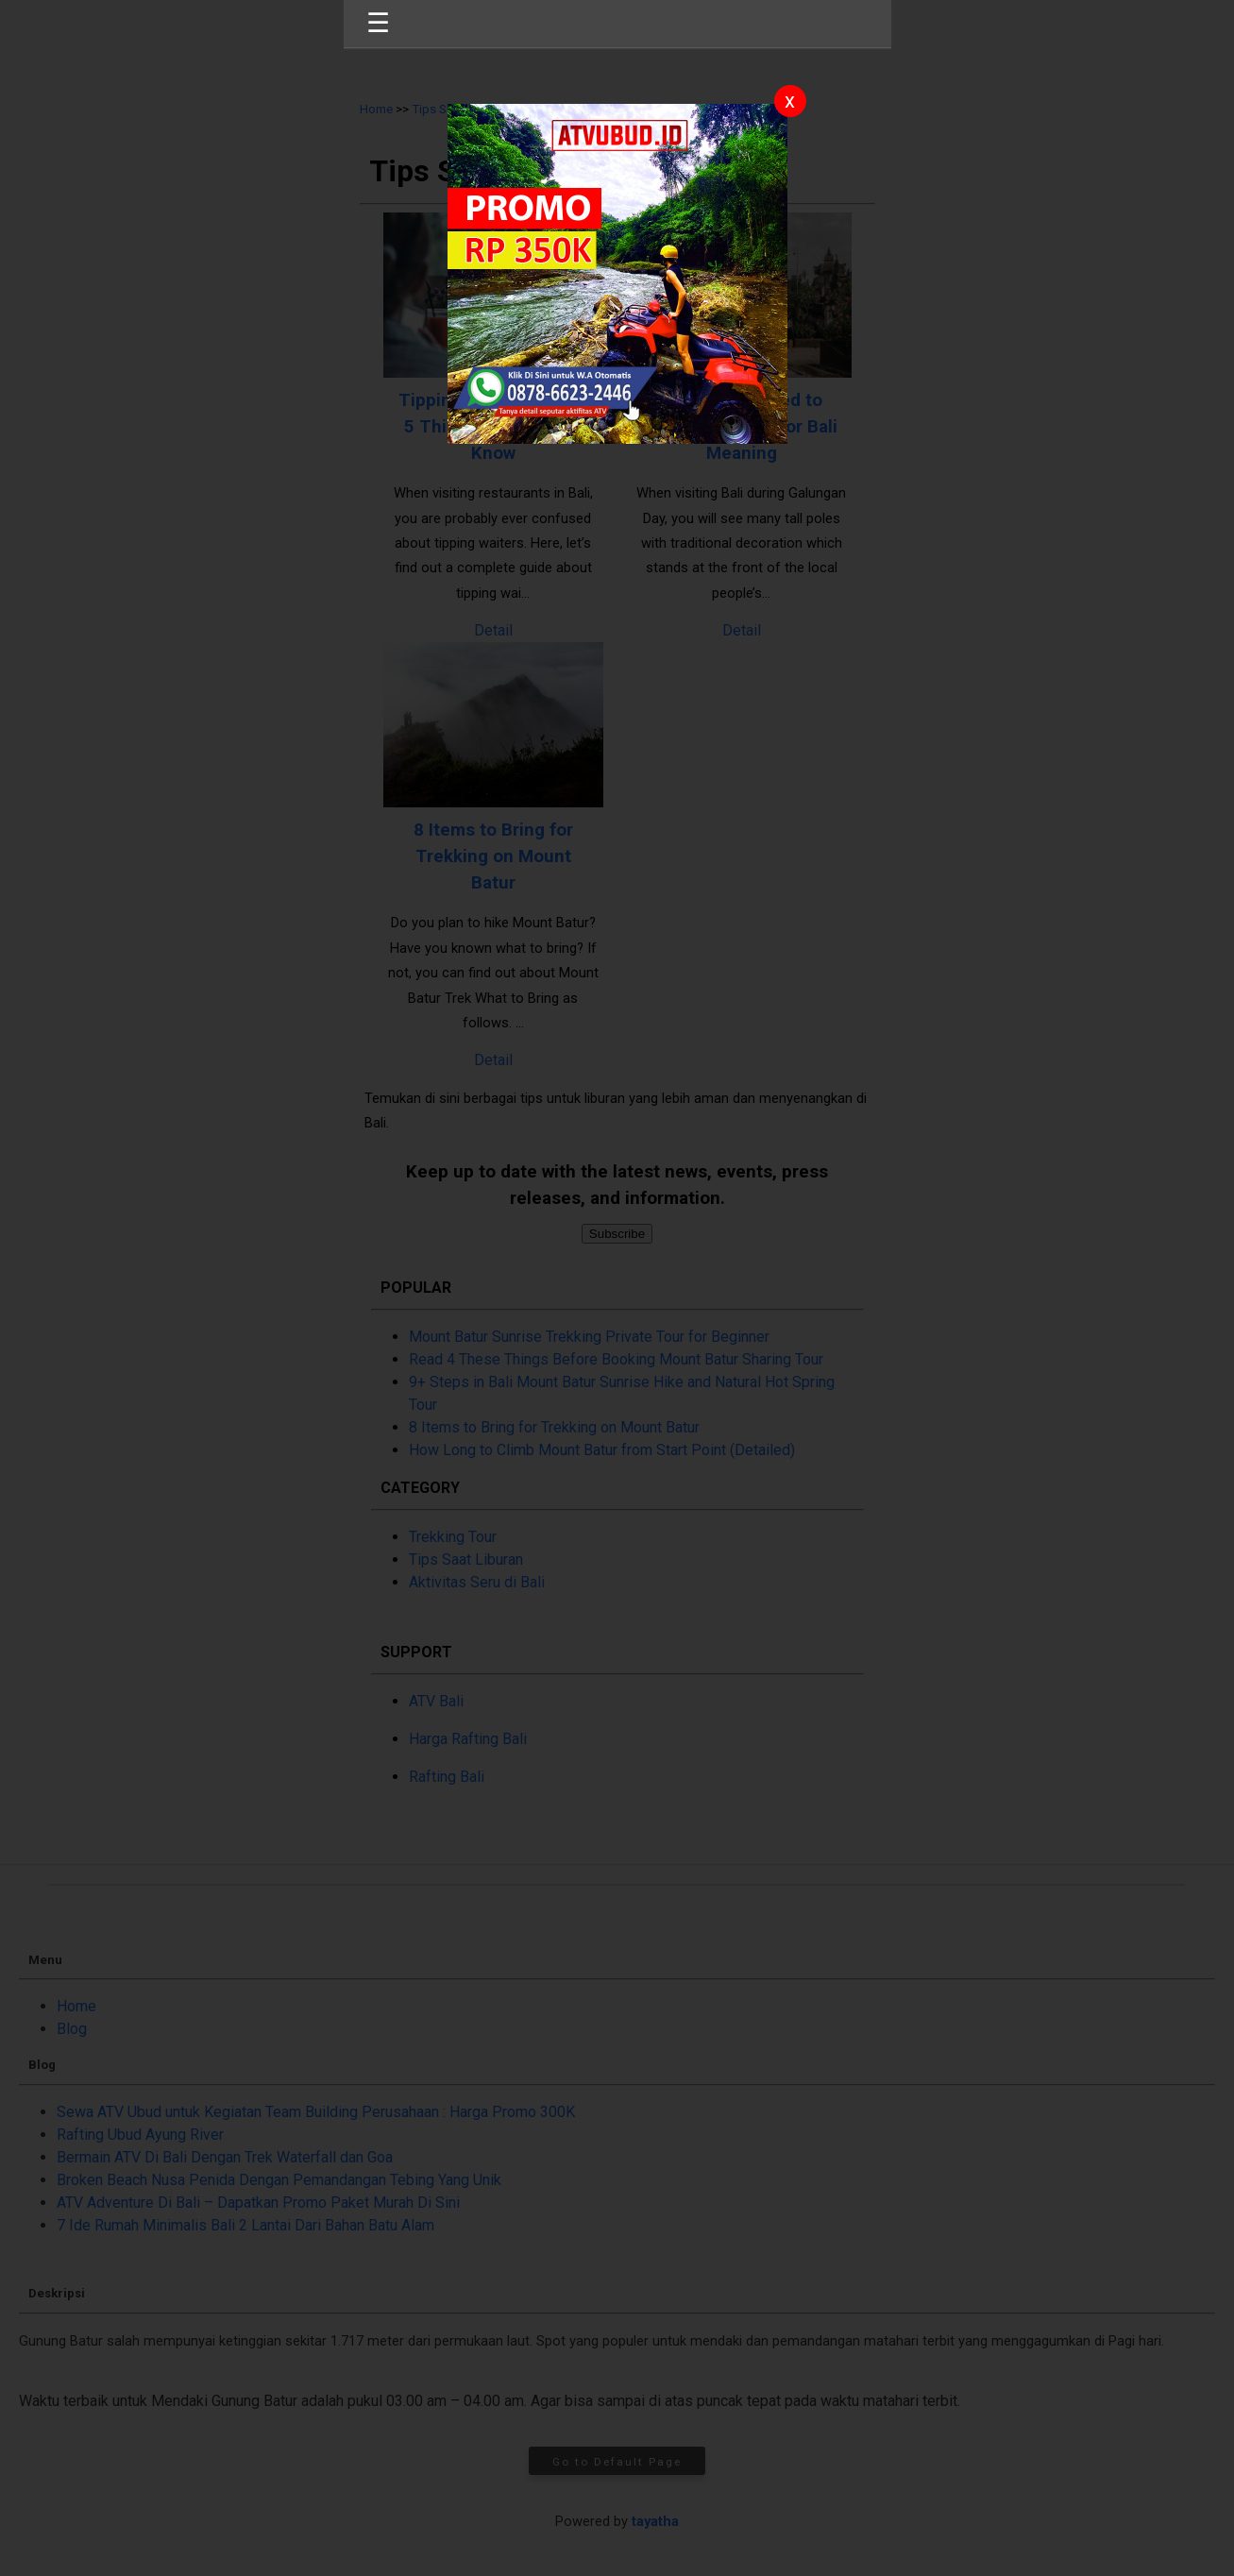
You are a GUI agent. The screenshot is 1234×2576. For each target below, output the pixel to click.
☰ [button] (378, 23)
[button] (617, 1288)
